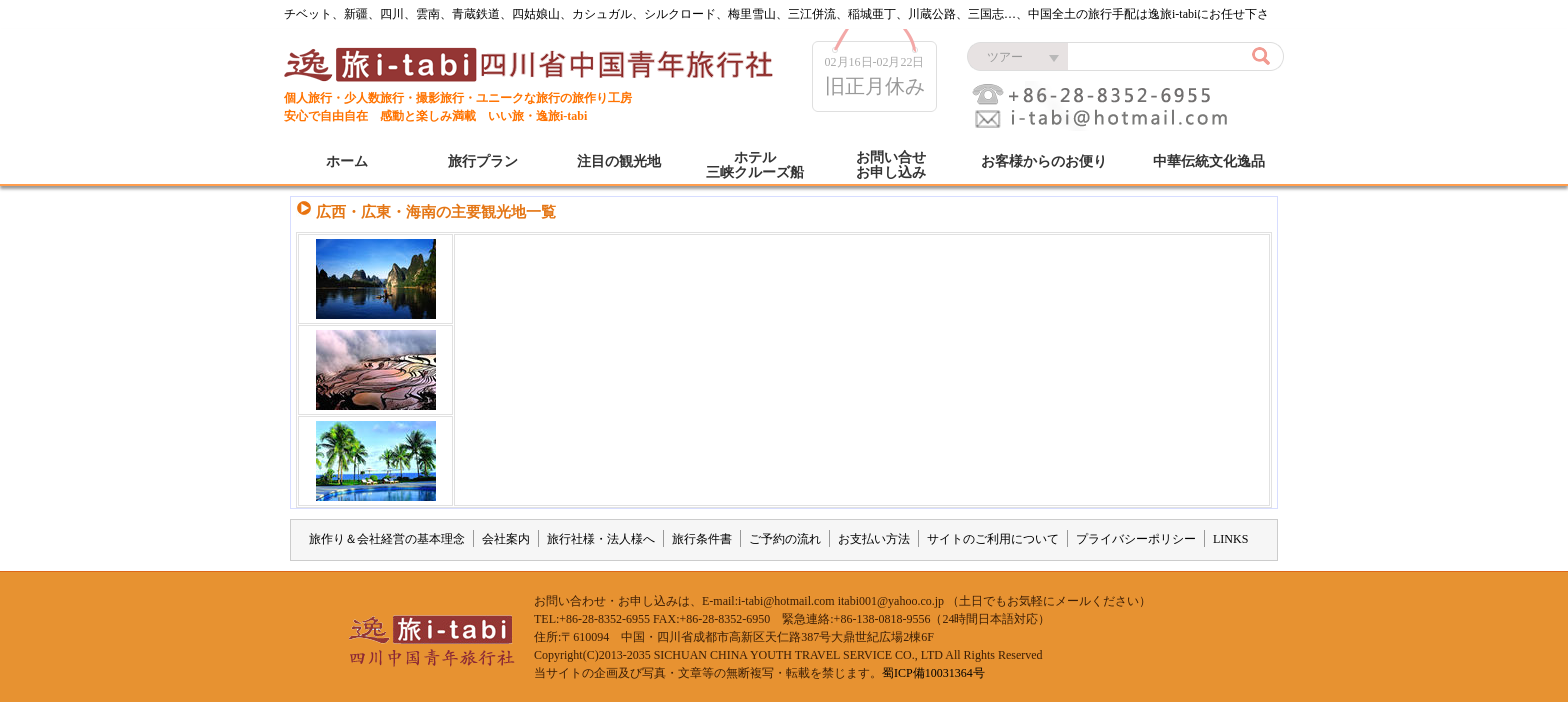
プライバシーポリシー (1136, 539)
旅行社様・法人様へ (601, 539)
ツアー (1005, 57)
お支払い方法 (874, 539)
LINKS (1230, 539)
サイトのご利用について (993, 539)
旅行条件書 (702, 539)
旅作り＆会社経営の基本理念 (387, 539)
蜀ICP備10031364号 (933, 673)
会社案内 (506, 539)
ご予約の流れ (785, 539)
